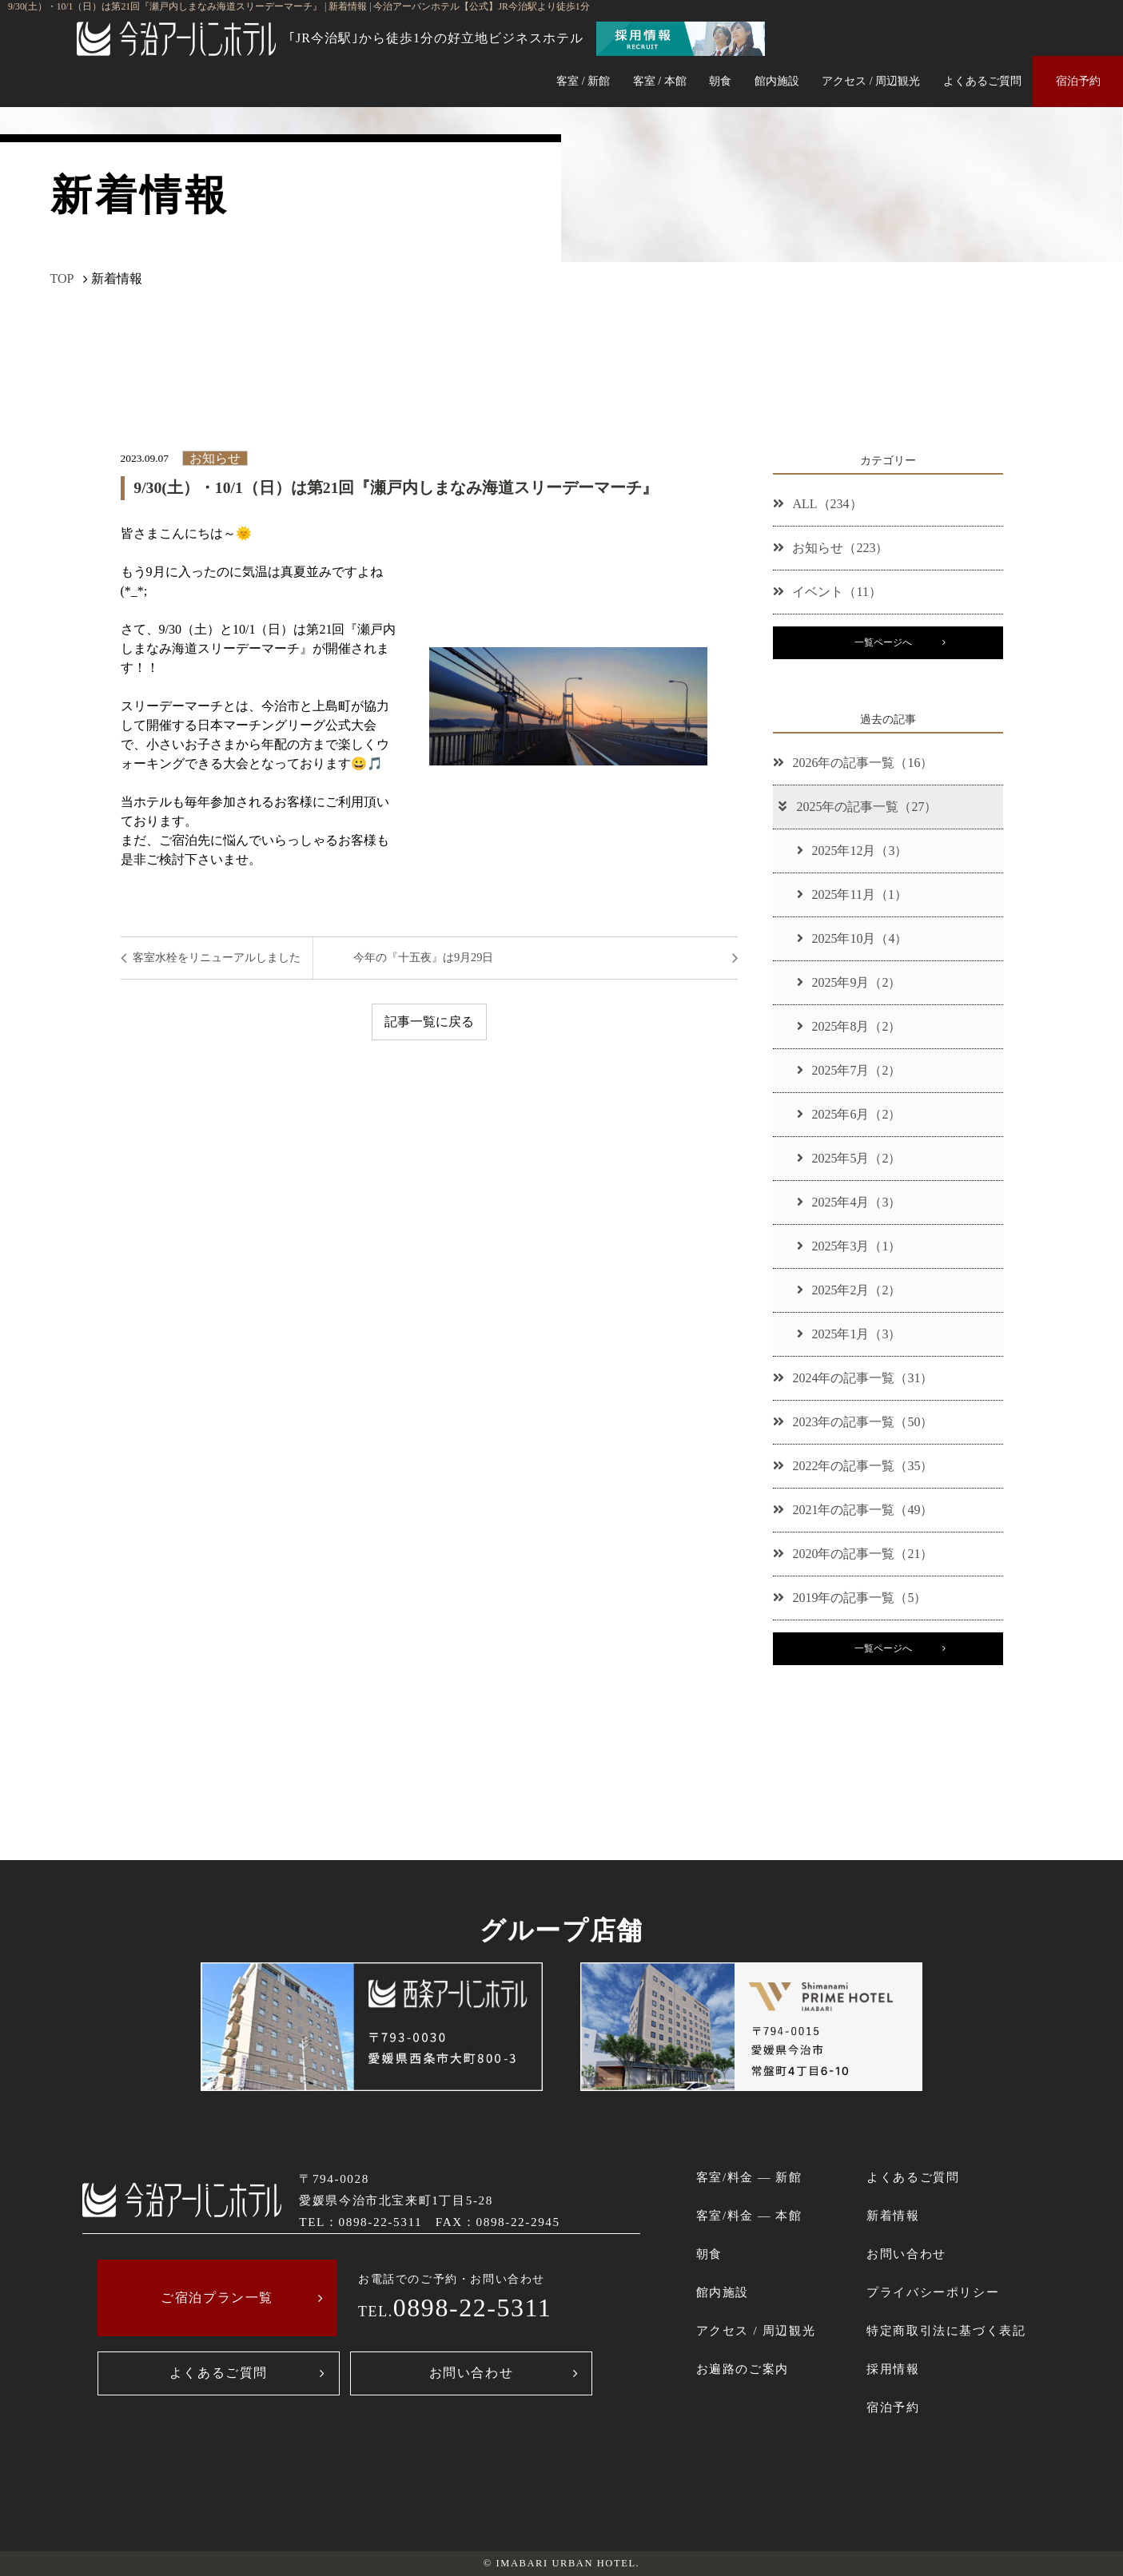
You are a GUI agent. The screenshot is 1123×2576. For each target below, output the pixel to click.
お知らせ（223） (830, 548)
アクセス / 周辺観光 (871, 80)
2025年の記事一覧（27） (856, 806)
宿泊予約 (1078, 80)
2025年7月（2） (849, 1070)
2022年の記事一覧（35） (853, 1466)
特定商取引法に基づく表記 (945, 2330)
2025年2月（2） (849, 1290)
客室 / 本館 (660, 80)
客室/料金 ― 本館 (749, 2215)
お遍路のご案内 (742, 2368)
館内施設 (777, 80)
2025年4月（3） (849, 1202)
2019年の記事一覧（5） (849, 1597)
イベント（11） (827, 591)
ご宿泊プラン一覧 (217, 2297)
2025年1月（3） (849, 1334)
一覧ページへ (883, 642)
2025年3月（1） (849, 1246)
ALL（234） (817, 504)
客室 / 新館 (583, 80)
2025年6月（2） (849, 1114)
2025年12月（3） (852, 850)
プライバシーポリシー (932, 2292)
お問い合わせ (471, 2372)
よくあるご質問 (982, 80)
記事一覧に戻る (429, 1021)
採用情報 (892, 2368)
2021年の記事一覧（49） (853, 1510)
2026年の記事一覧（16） (853, 762)
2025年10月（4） (852, 938)
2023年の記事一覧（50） (853, 1422)
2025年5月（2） (849, 1158)
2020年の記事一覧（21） (853, 1553)
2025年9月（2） (849, 982)
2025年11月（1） (851, 894)
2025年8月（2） (849, 1026)
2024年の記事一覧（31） (853, 1378)
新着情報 (892, 2215)
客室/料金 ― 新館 (749, 2177)
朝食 (720, 80)
